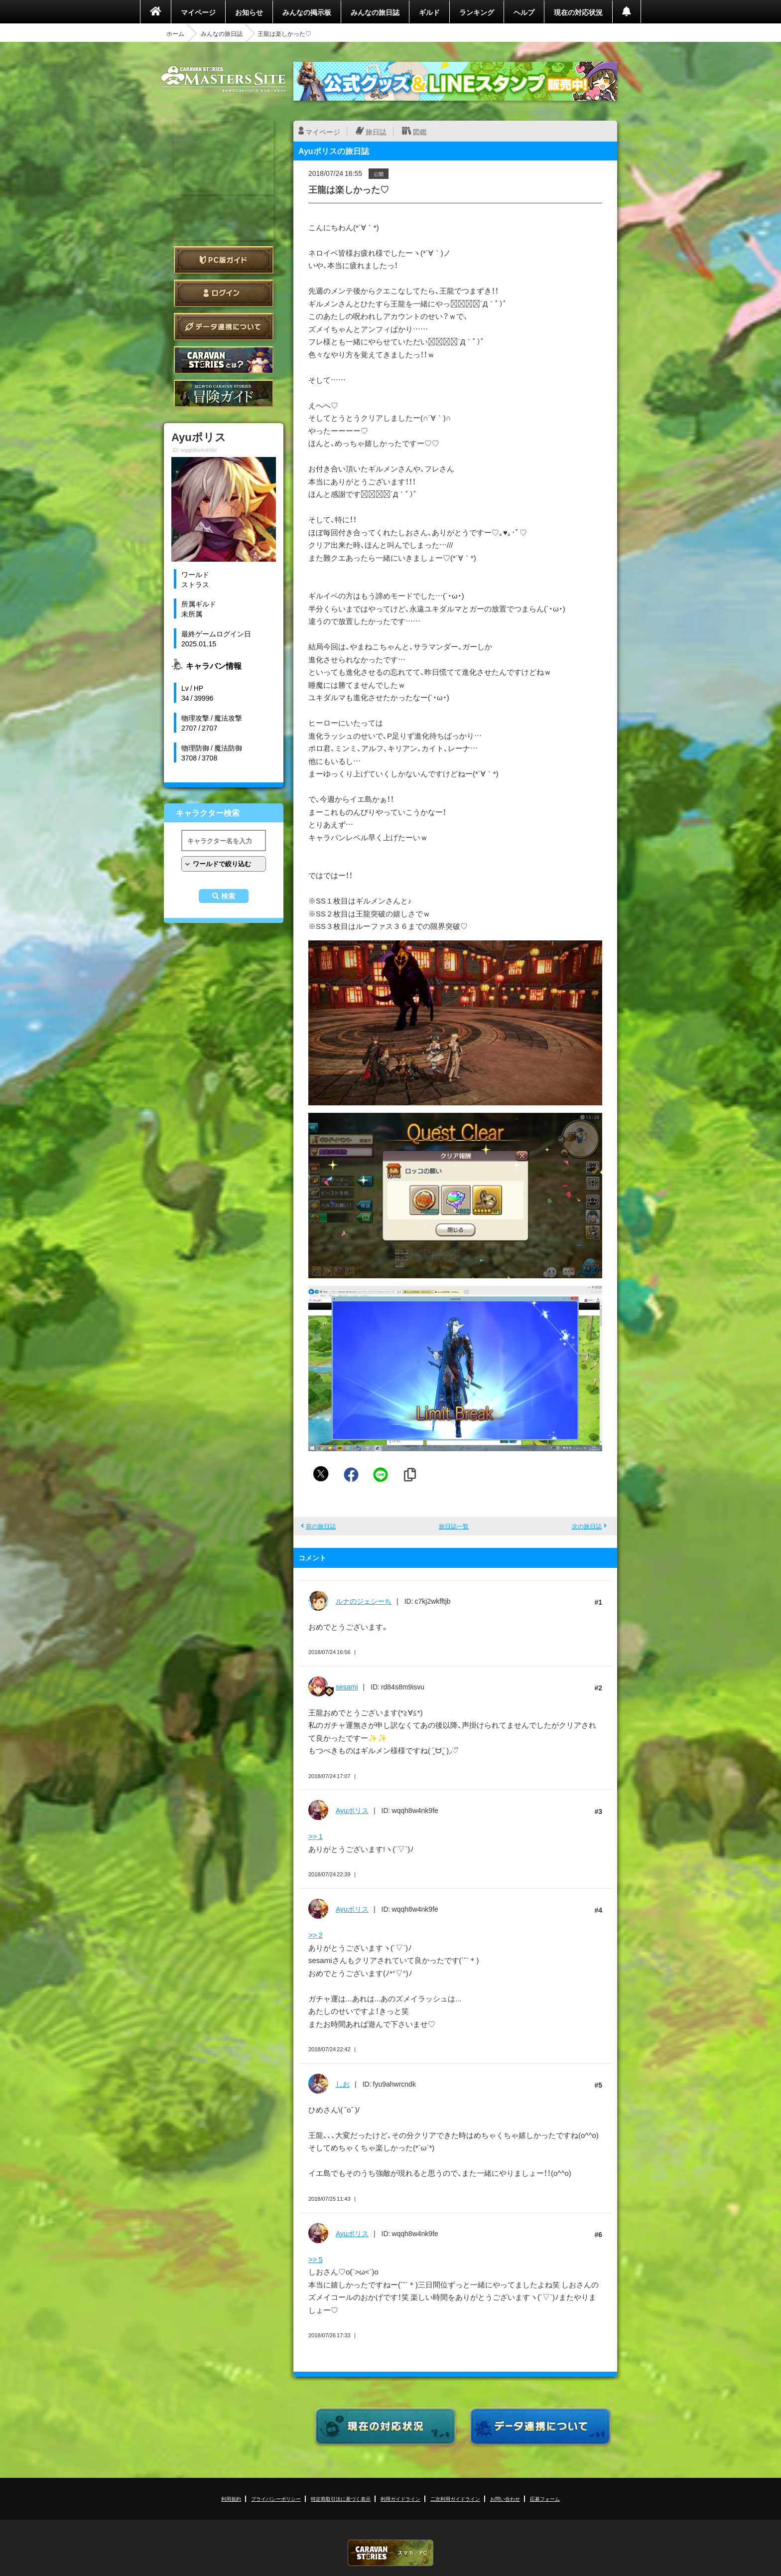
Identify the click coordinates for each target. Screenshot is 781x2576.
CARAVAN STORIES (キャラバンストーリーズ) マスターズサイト (223, 79)
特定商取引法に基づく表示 (341, 2498)
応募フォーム (545, 2498)
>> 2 (315, 1934)
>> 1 (315, 1835)
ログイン (223, 293)
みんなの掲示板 (306, 12)
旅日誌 (376, 132)
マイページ (198, 12)
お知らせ (249, 12)
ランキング (476, 12)
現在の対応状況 (578, 12)
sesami (347, 1686)
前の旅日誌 (321, 1525)
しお (343, 2084)
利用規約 (231, 2498)
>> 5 (315, 2259)
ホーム (175, 33)
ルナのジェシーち (363, 1601)
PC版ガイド (223, 260)
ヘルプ (524, 12)
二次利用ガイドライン (455, 2498)
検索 (228, 896)
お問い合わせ (505, 2498)
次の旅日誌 (587, 1525)
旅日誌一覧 (454, 1525)
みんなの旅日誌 (375, 12)
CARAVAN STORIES (390, 2553)
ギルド (429, 12)
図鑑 (420, 132)
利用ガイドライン (400, 2498)
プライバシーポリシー (276, 2498)
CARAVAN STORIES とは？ (223, 360)
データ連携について (223, 326)
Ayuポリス (352, 1810)
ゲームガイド (223, 393)
